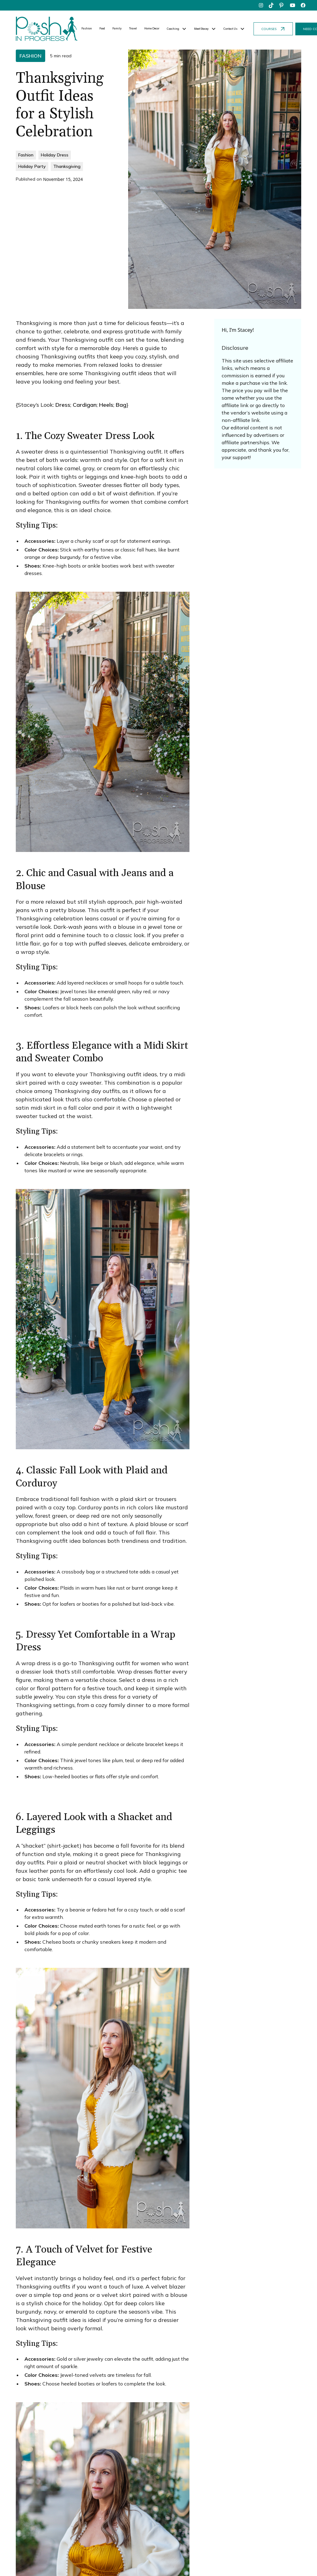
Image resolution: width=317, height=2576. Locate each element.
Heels (106, 404)
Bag (121, 404)
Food (102, 28)
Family (117, 28)
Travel (133, 28)
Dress (62, 404)
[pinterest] (282, 5)
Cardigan (85, 404)
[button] (176, 28)
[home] (47, 29)
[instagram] (261, 5)
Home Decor (151, 28)
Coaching (173, 28)
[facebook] (303, 5)
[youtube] (292, 5)
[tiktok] (271, 5)
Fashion (86, 28)
